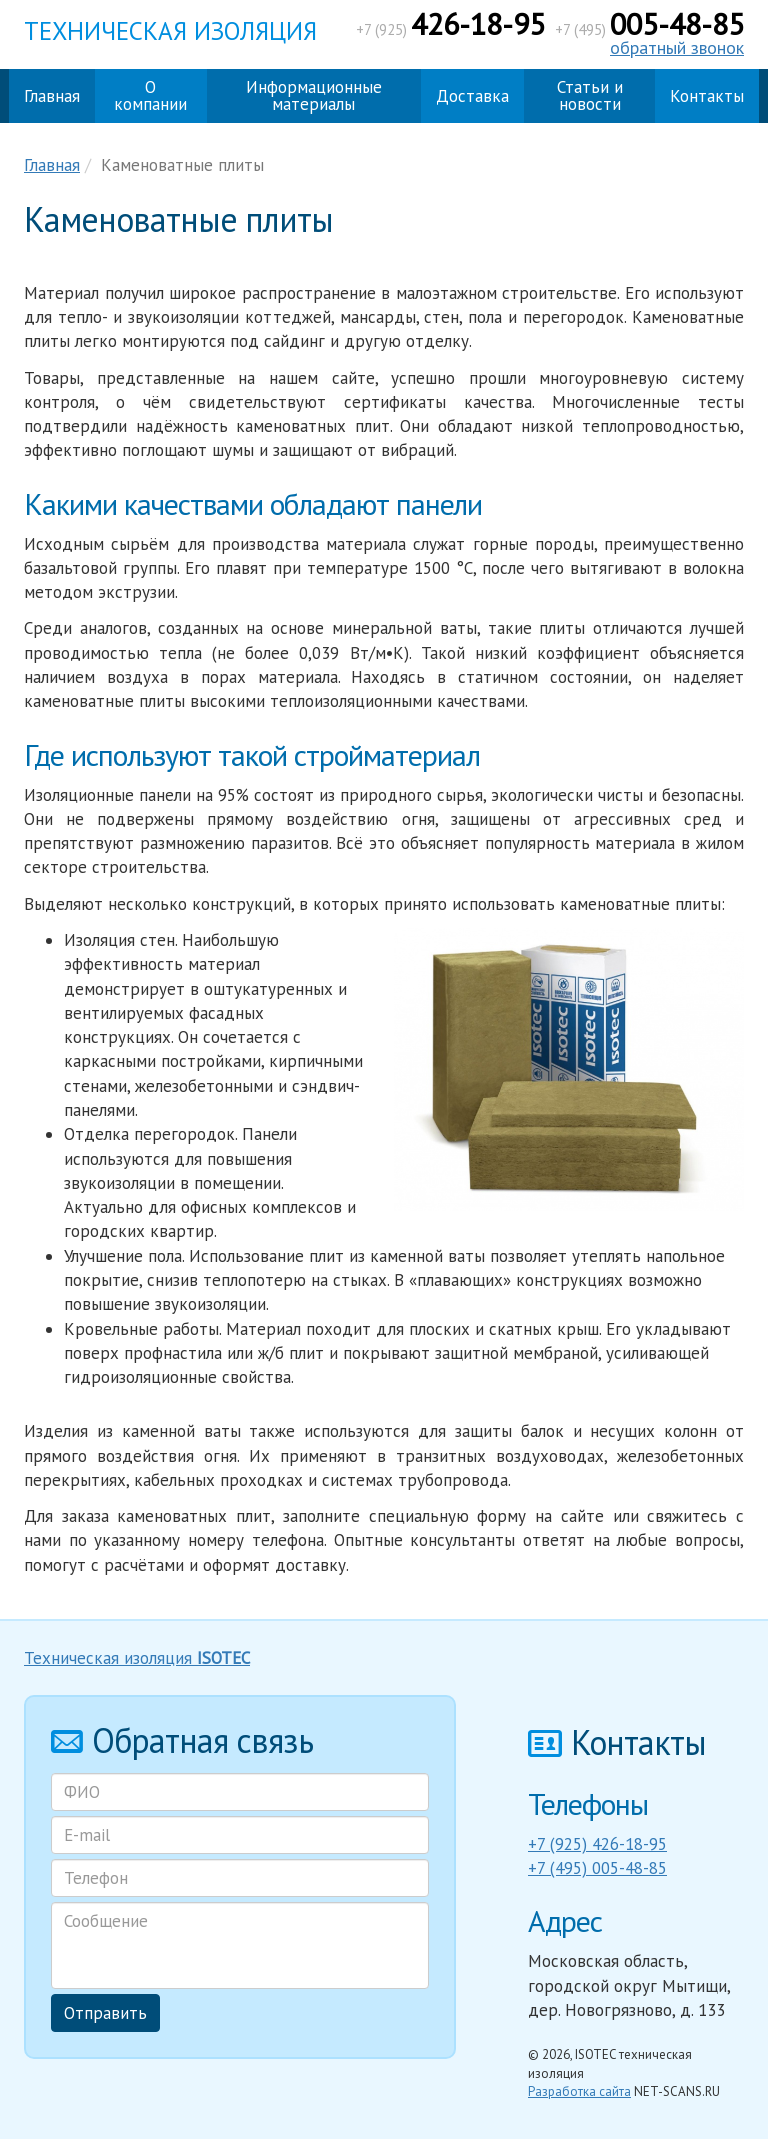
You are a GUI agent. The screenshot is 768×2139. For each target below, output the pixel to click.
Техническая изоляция (170, 31)
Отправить (105, 2013)
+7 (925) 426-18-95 (597, 1844)
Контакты (707, 96)
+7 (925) (450, 29)
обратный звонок (677, 47)
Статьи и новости (590, 95)
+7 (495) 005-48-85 (597, 1868)
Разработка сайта (579, 2091)
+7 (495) (649, 29)
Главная (52, 96)
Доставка (472, 96)
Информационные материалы (314, 95)
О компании (150, 95)
